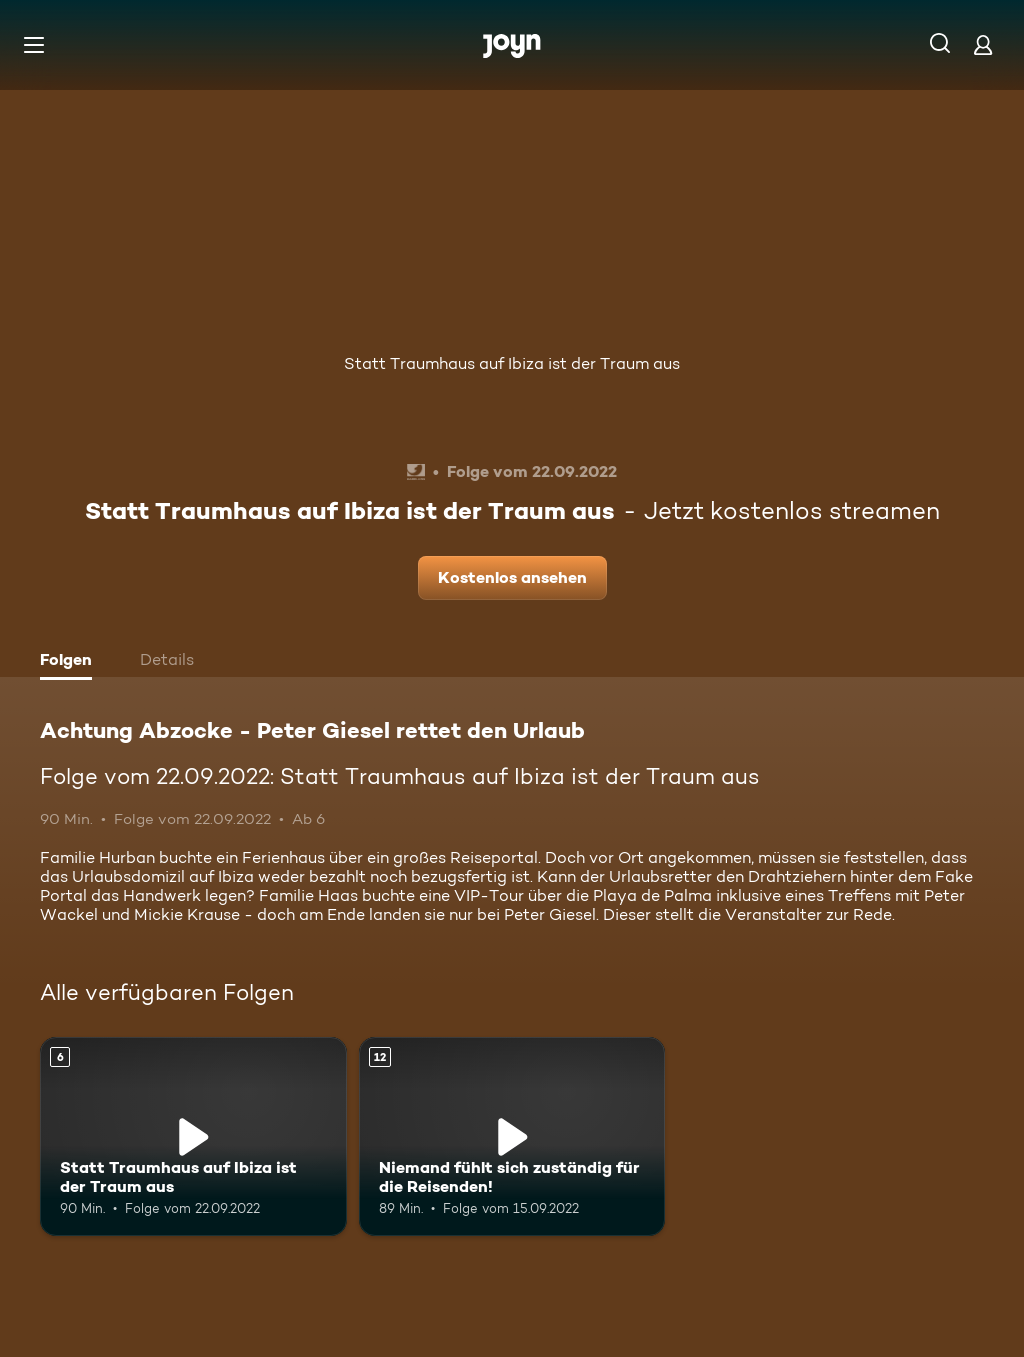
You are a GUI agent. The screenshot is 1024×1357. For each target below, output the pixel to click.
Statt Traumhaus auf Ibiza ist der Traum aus (512, 363)
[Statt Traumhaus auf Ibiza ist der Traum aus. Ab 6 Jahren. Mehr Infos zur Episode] (193, 1136)
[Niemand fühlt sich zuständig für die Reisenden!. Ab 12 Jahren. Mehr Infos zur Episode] (512, 1136)
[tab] (71, 662)
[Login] (983, 44)
